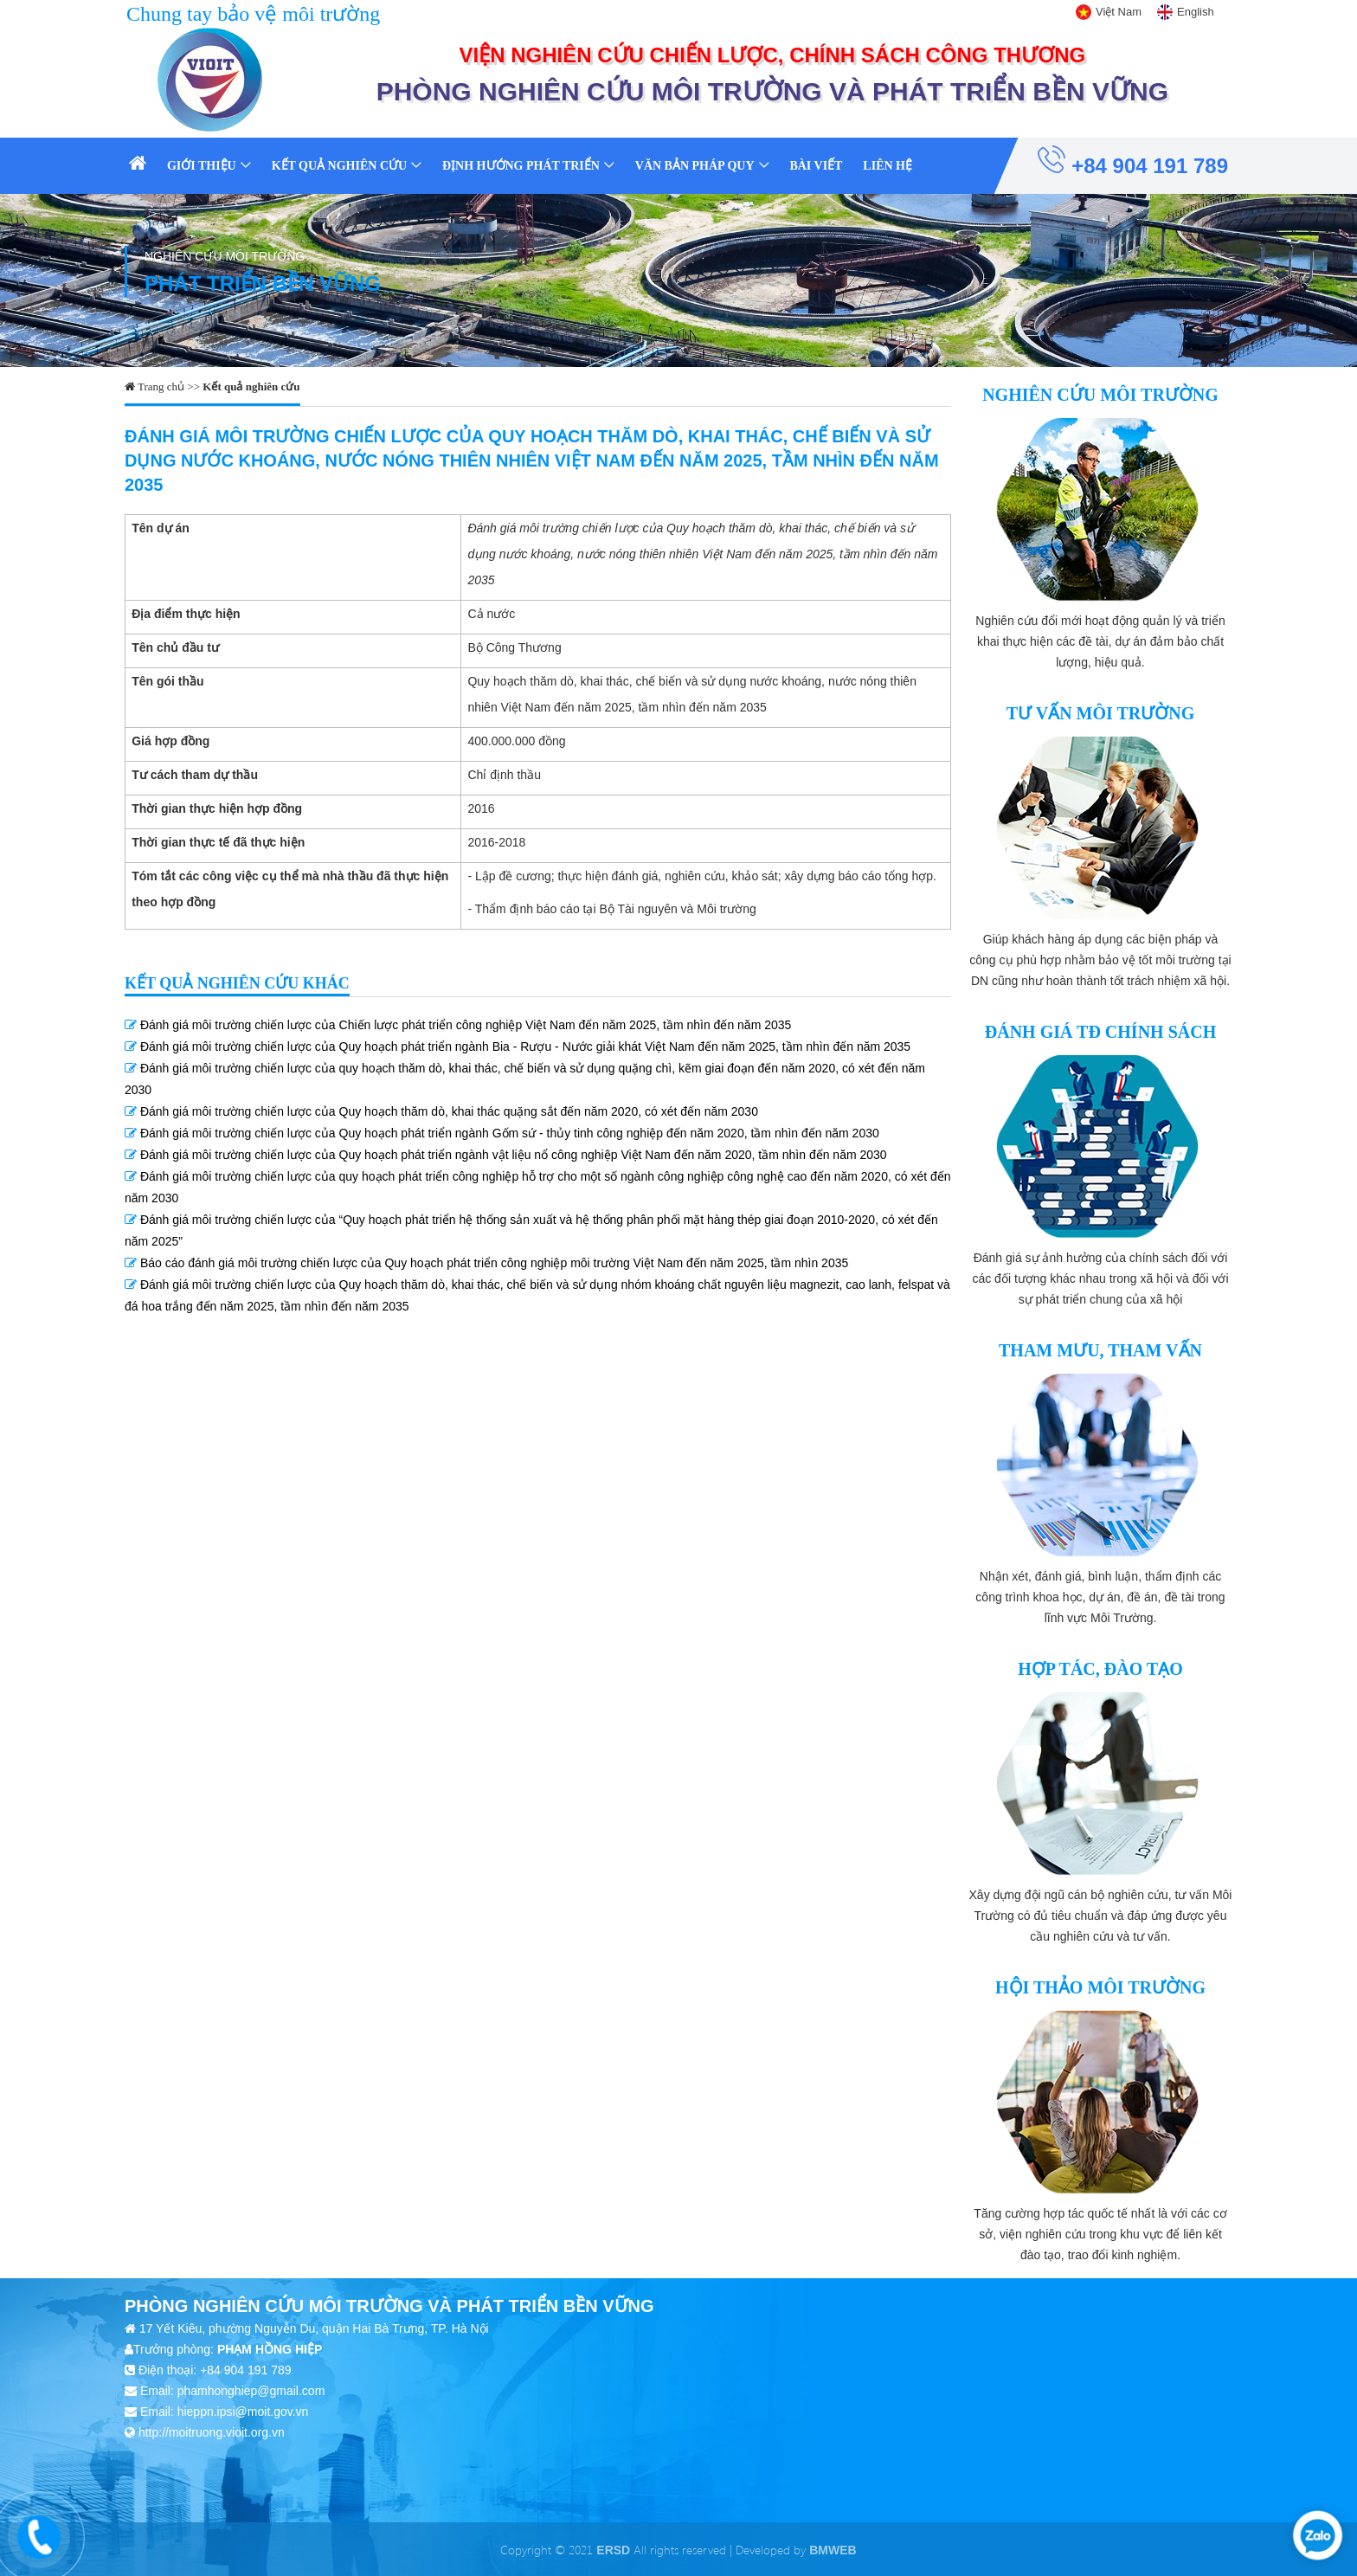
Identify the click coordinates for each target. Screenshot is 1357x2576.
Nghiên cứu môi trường (1100, 394)
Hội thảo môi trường (1100, 1987)
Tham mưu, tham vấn (1100, 1350)
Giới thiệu (201, 165)
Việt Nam (1119, 11)
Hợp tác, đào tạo (1100, 1668)
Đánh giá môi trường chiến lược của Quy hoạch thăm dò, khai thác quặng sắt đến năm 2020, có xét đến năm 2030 (441, 1111)
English (1195, 11)
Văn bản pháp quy (695, 165)
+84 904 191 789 (1133, 161)
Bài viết (815, 165)
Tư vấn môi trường (1100, 713)
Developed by (796, 2549)
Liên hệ (887, 165)
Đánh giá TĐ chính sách (1100, 1031)
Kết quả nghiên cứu (339, 165)
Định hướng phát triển (521, 165)
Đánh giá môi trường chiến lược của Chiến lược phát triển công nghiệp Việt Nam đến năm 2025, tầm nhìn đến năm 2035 (458, 1025)
